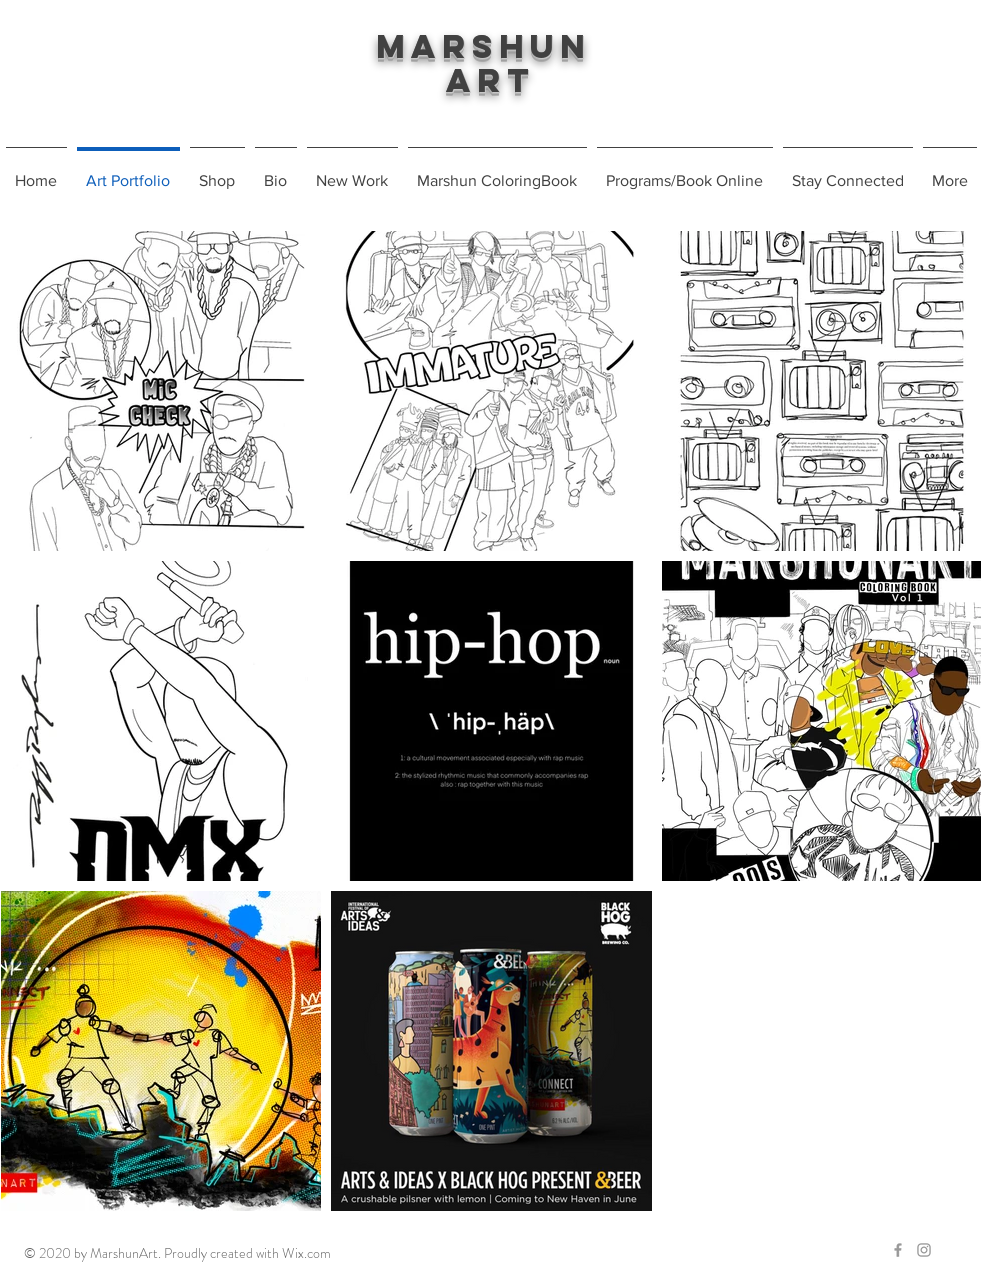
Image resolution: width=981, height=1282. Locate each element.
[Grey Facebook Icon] (898, 1250)
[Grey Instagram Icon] (924, 1250)
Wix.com (306, 1253)
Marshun (491, 46)
